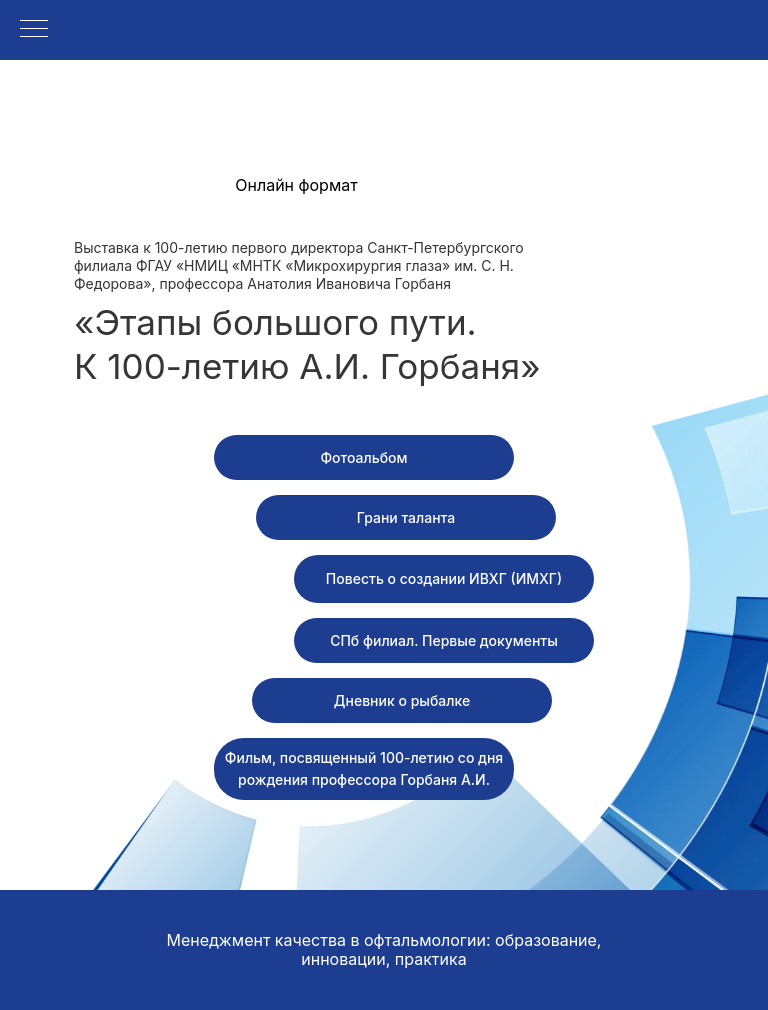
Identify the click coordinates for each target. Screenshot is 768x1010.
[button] (406, 517)
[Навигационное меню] (34, 30)
